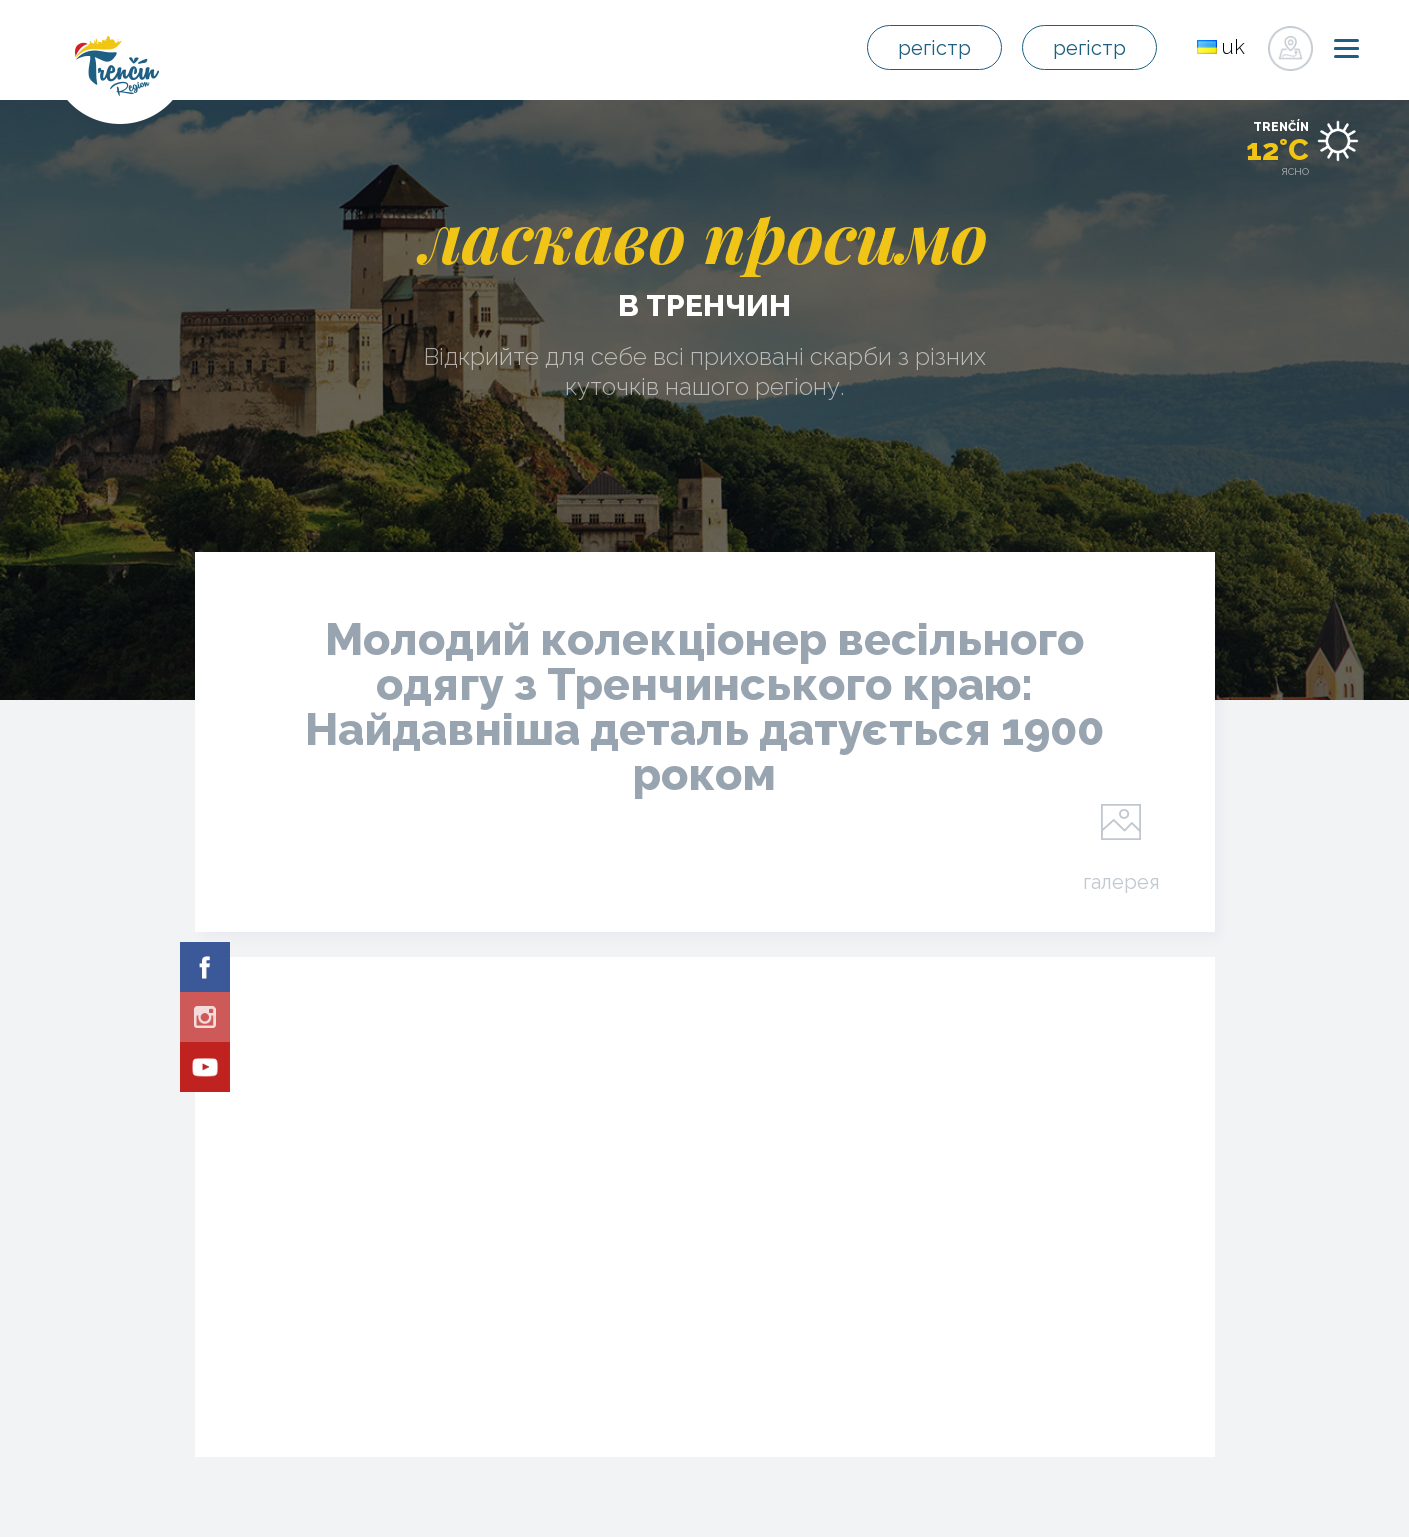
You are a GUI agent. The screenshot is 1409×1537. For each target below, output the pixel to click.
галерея (1121, 881)
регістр (934, 48)
